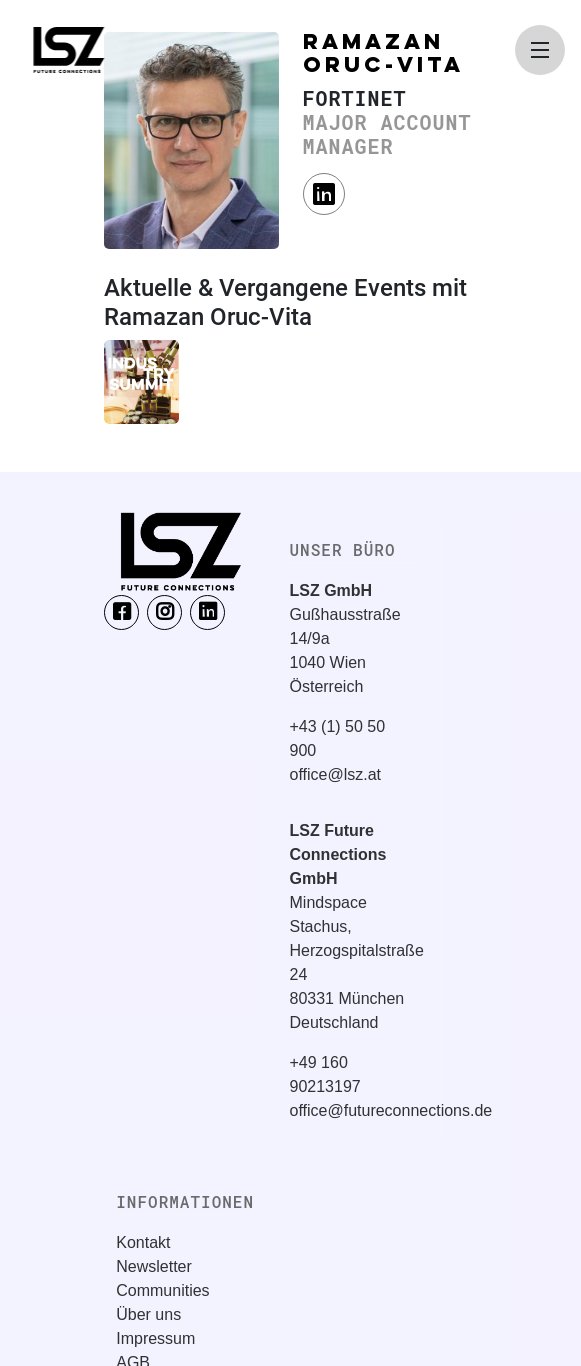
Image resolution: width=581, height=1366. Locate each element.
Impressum (155, 1338)
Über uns (148, 1314)
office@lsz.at (336, 774)
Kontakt (143, 1242)
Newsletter (154, 1266)
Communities (162, 1290)
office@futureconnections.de (391, 1110)
